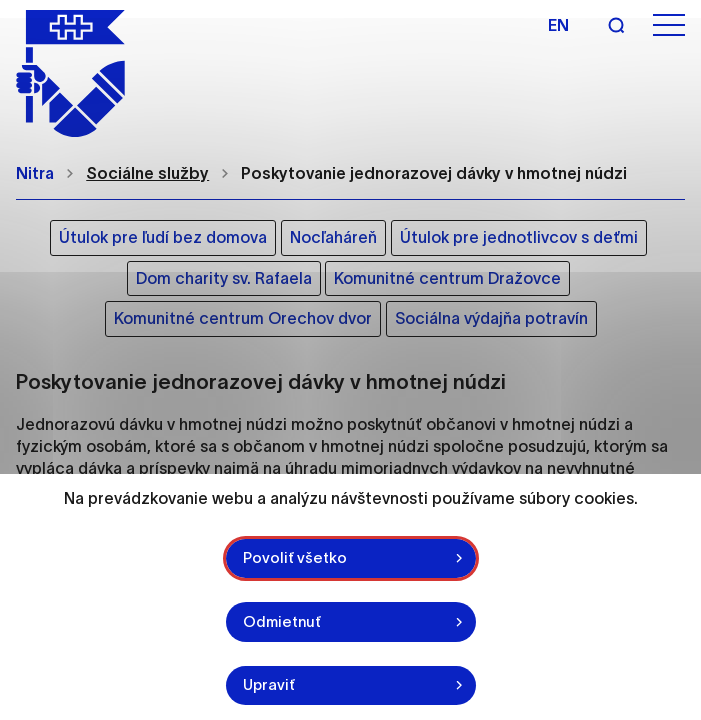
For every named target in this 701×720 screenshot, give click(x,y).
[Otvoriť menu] (669, 25)
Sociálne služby (147, 173)
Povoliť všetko (295, 557)
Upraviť (269, 684)
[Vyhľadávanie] (616, 25)
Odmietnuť (282, 621)
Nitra (35, 173)
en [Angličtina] (558, 25)
